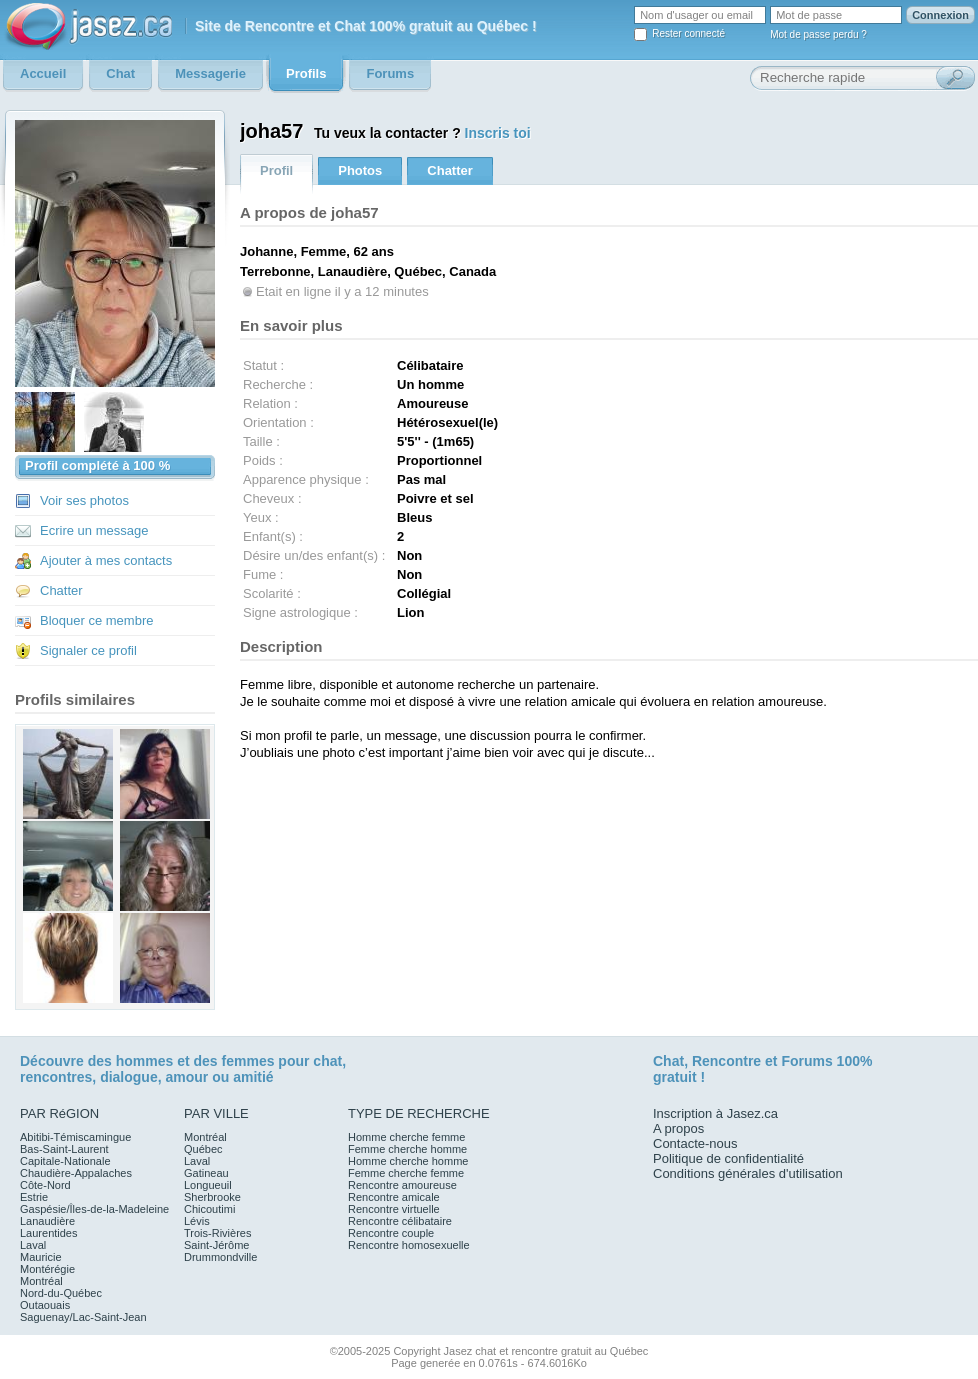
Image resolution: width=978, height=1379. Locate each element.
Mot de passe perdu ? (818, 34)
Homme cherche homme (408, 1161)
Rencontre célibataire (400, 1221)
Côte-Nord (45, 1185)
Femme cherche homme (407, 1149)
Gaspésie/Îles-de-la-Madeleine (94, 1209)
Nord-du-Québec (61, 1293)
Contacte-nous (695, 1143)
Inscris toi (498, 133)
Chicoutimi (209, 1209)
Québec (203, 1149)
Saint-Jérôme (216, 1245)
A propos (678, 1128)
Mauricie (41, 1257)
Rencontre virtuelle (394, 1209)
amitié (253, 1077)
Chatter (61, 590)
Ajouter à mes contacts (106, 560)
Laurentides (49, 1233)
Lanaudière (47, 1221)
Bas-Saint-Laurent (64, 1149)
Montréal (41, 1281)
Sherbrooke (212, 1197)
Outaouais (45, 1305)
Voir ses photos (84, 500)
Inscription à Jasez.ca (715, 1113)
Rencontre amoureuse (402, 1185)
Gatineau (206, 1173)
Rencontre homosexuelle (409, 1245)
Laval (33, 1245)
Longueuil (208, 1185)
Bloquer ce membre (96, 620)
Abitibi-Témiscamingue (75, 1137)
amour (186, 1077)
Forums (806, 1061)
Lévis (197, 1221)
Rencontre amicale (394, 1197)
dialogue (129, 1077)
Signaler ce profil (88, 650)
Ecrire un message (94, 530)
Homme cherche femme (406, 1137)
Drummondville (220, 1257)
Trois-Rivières (217, 1233)
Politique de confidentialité (728, 1158)
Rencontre (726, 1061)
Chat (668, 1061)
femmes (248, 1061)
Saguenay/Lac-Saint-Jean (83, 1317)
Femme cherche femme (406, 1173)
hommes (145, 1061)
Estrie (34, 1197)
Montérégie (47, 1269)
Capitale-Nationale (65, 1161)
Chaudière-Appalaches (76, 1173)
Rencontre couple (391, 1233)
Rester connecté (688, 33)
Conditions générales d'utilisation (748, 1173)
